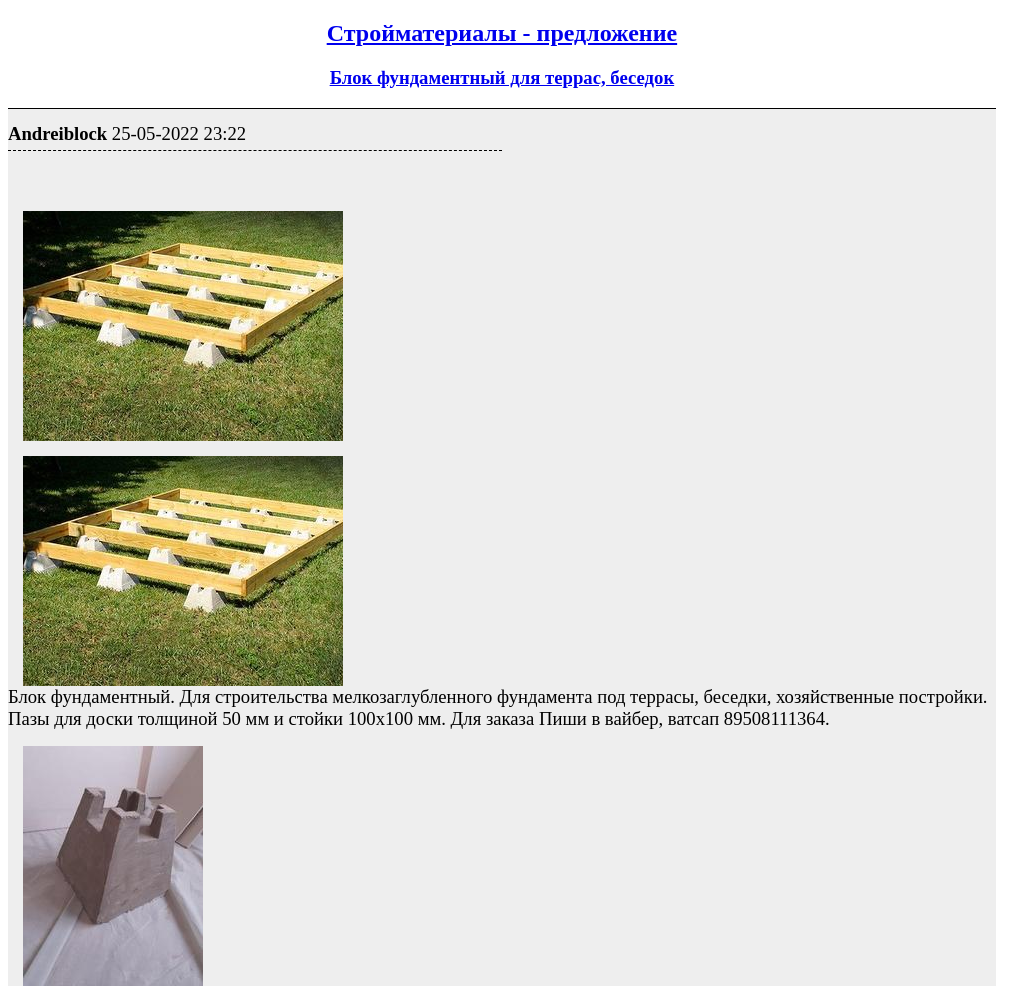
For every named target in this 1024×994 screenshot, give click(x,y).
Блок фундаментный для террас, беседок (502, 77)
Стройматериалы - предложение (502, 33)
